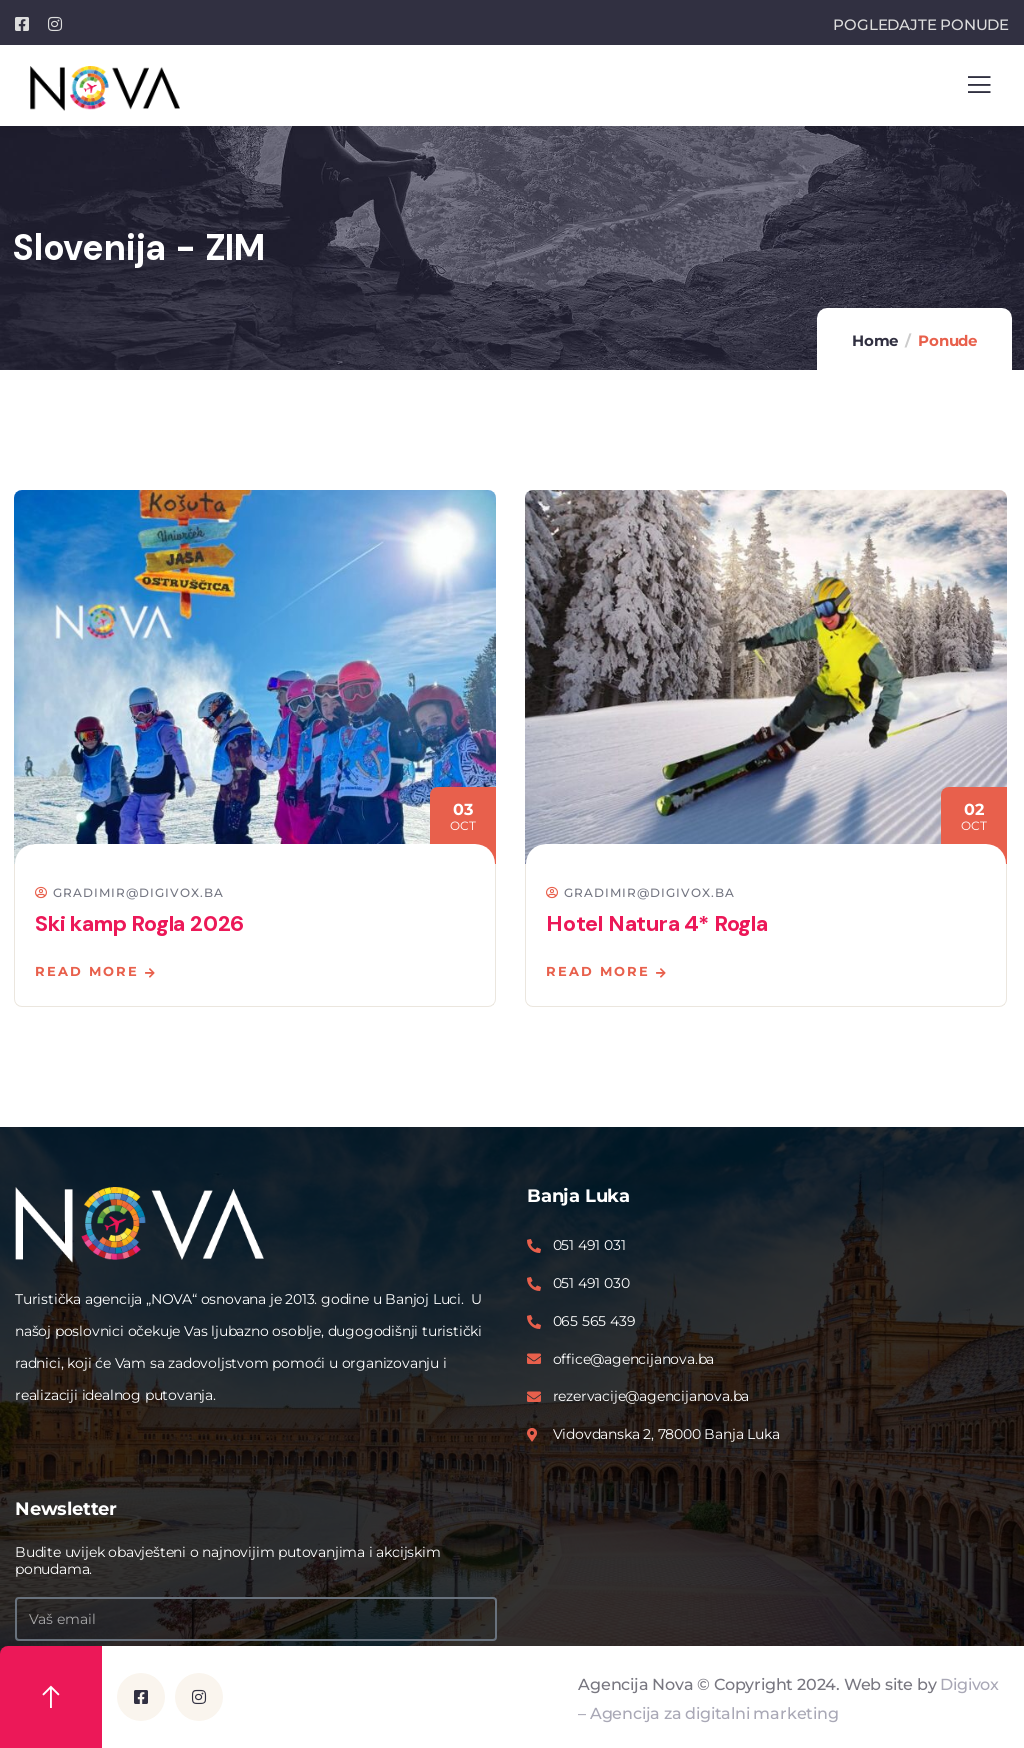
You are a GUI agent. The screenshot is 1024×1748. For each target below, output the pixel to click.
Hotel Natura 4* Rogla (657, 923)
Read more (87, 971)
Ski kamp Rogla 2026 (139, 923)
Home (875, 340)
